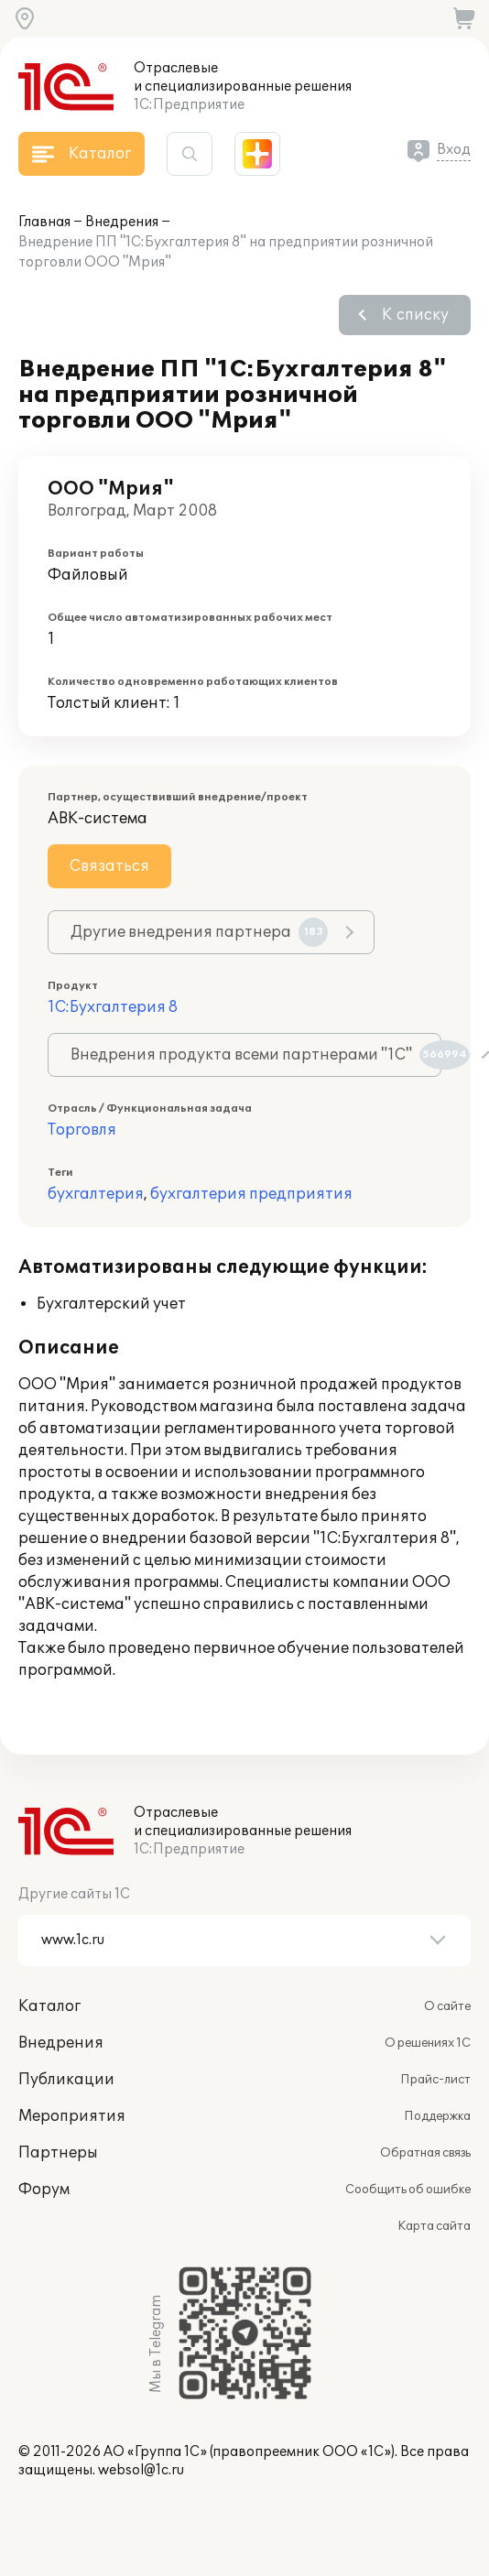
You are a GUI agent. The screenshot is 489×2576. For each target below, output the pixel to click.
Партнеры (58, 2153)
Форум (44, 2189)
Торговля (82, 1130)
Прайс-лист (435, 2079)
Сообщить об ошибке (408, 2189)
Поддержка (437, 2116)
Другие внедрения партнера (199, 932)
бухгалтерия (96, 1194)
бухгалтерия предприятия (251, 1194)
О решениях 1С (428, 2043)
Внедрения (121, 222)
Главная (44, 222)
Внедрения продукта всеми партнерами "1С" (256, 1055)
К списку (415, 315)
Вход (454, 150)
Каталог (49, 2006)
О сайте (447, 2006)
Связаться (109, 866)
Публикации (66, 2080)
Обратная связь (425, 2153)
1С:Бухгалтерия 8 (113, 1007)
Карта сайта (434, 2226)
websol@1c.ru (141, 2470)
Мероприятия (71, 2116)
